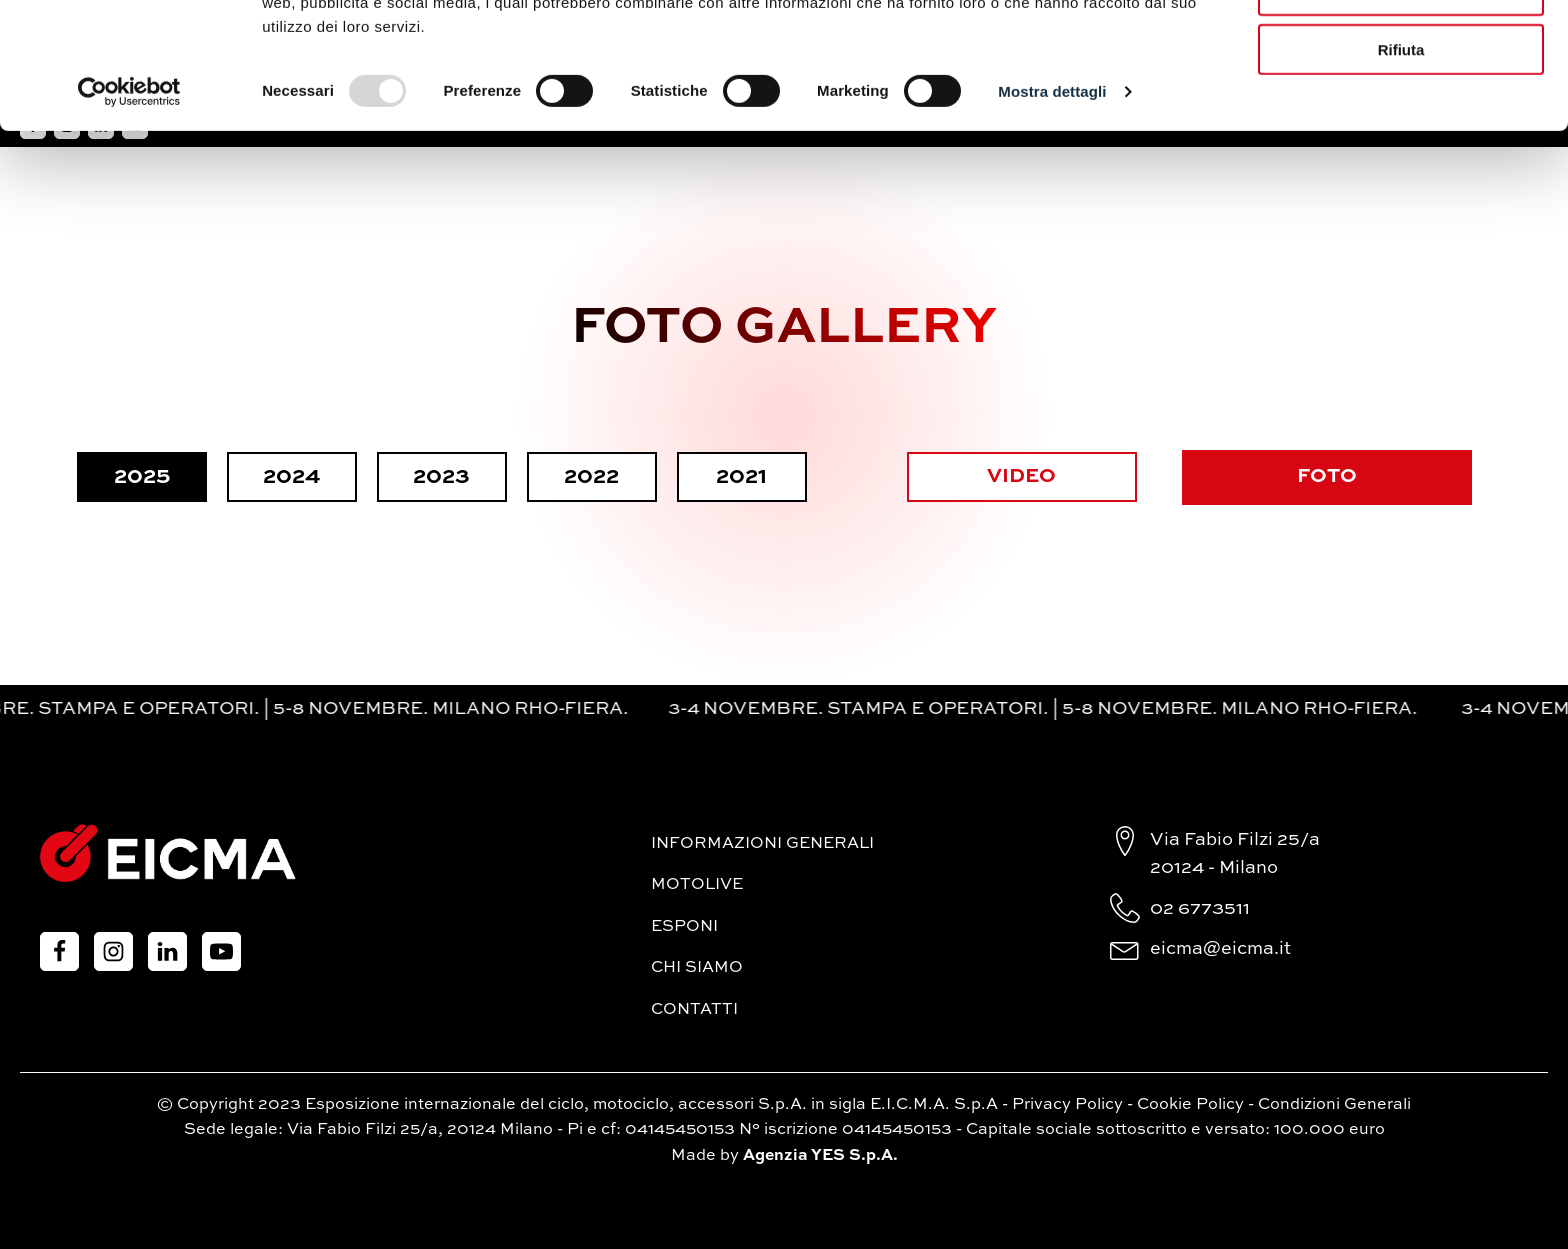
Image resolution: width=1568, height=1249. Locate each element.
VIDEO (1021, 477)
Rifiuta (1401, 167)
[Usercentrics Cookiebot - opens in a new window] (129, 210)
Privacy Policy (1067, 1105)
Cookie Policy (1190, 1105)
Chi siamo (697, 968)
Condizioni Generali (1334, 1105)
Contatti (694, 1010)
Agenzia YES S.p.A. (820, 1156)
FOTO (1327, 477)
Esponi (684, 927)
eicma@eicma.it (1220, 949)
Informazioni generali (762, 844)
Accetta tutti (1401, 49)
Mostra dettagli (1052, 209)
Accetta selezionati (1400, 108)
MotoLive (697, 885)
